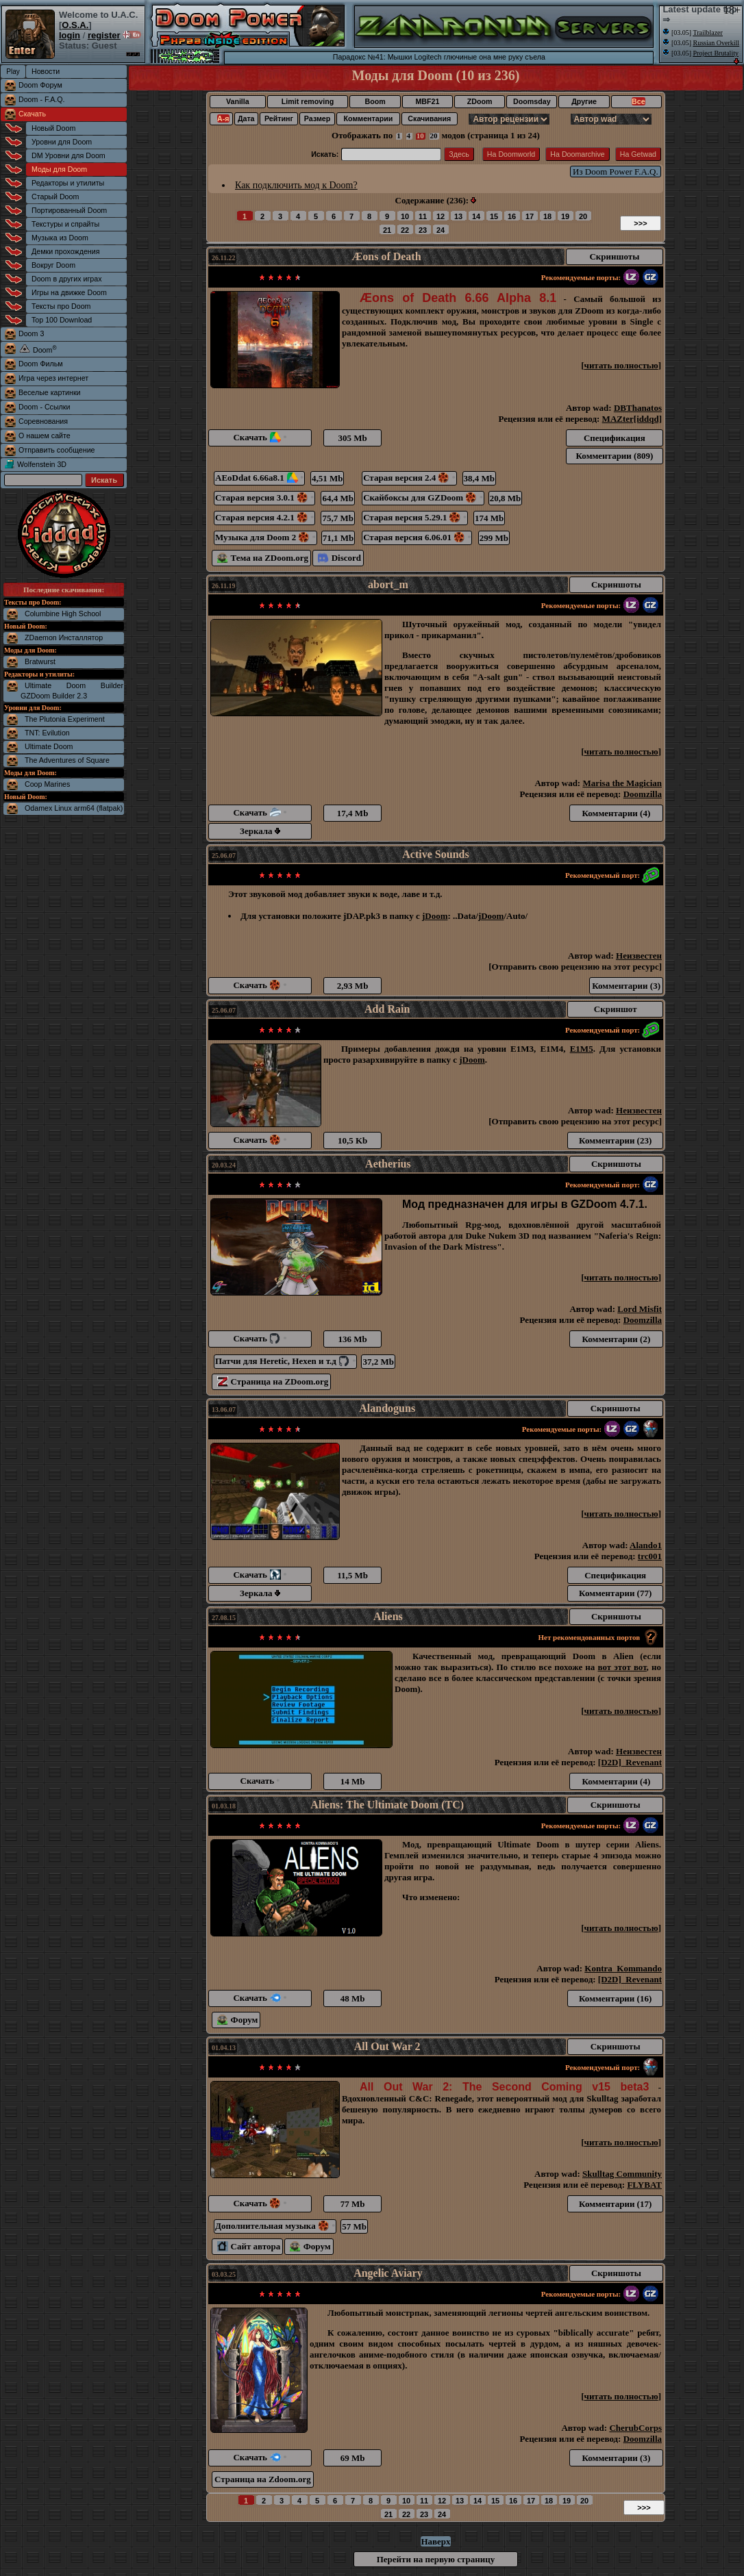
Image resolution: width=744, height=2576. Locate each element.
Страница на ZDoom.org (272, 1381)
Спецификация (614, 438)
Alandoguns (387, 1408)
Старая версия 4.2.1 (264, 517)
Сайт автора (248, 2246)
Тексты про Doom (61, 306)
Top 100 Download (62, 320)
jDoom (435, 916)
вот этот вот (621, 1667)
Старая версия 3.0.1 (264, 497)
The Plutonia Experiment (65, 719)
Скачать (32, 114)
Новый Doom (53, 128)
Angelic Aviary (388, 2273)
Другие (584, 101)
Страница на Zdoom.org (262, 2479)
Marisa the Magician (622, 783)
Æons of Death (386, 256)
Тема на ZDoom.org (262, 558)
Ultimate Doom (49, 746)
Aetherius (388, 1164)
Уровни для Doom (62, 142)
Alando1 (646, 1545)
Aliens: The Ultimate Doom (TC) (387, 1804)
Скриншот (615, 1009)
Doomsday (531, 101)
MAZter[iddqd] (632, 419)
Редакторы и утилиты (68, 183)
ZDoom (480, 101)
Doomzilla (642, 794)
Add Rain (387, 1009)
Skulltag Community (622, 2174)
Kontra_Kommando (623, 1968)
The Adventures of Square (67, 760)
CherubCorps (635, 2428)
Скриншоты (614, 256)
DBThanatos (638, 408)
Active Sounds (435, 854)
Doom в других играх (67, 279)
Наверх (435, 2541)
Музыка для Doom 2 (265, 537)
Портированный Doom (69, 210)
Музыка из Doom (60, 237)
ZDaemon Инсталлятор (64, 637)
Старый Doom (55, 196)
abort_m (388, 584)
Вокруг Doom (53, 265)
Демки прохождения (65, 251)
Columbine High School (63, 613)
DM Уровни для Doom (69, 155)
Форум (237, 2020)
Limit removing (308, 101)
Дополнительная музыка (275, 2226)
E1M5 (581, 1049)
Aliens (388, 1616)
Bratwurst (40, 661)
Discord (339, 558)
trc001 (650, 1556)
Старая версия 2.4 (409, 477)
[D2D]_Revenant (630, 1762)
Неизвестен (639, 955)
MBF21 (427, 101)
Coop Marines (47, 784)
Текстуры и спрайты (65, 224)
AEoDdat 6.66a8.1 (259, 477)
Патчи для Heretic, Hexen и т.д (285, 1361)
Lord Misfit (639, 1309)
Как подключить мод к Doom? (296, 185)
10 (420, 135)
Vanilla (237, 101)
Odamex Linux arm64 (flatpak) (74, 808)
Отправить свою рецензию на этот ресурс (575, 966)
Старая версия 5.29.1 (415, 517)
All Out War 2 (387, 2046)
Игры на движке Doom (69, 292)
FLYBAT (644, 2185)
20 (434, 135)
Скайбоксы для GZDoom (423, 497)
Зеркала (260, 831)
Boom (374, 101)
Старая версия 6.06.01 (417, 537)
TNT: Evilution (47, 733)
